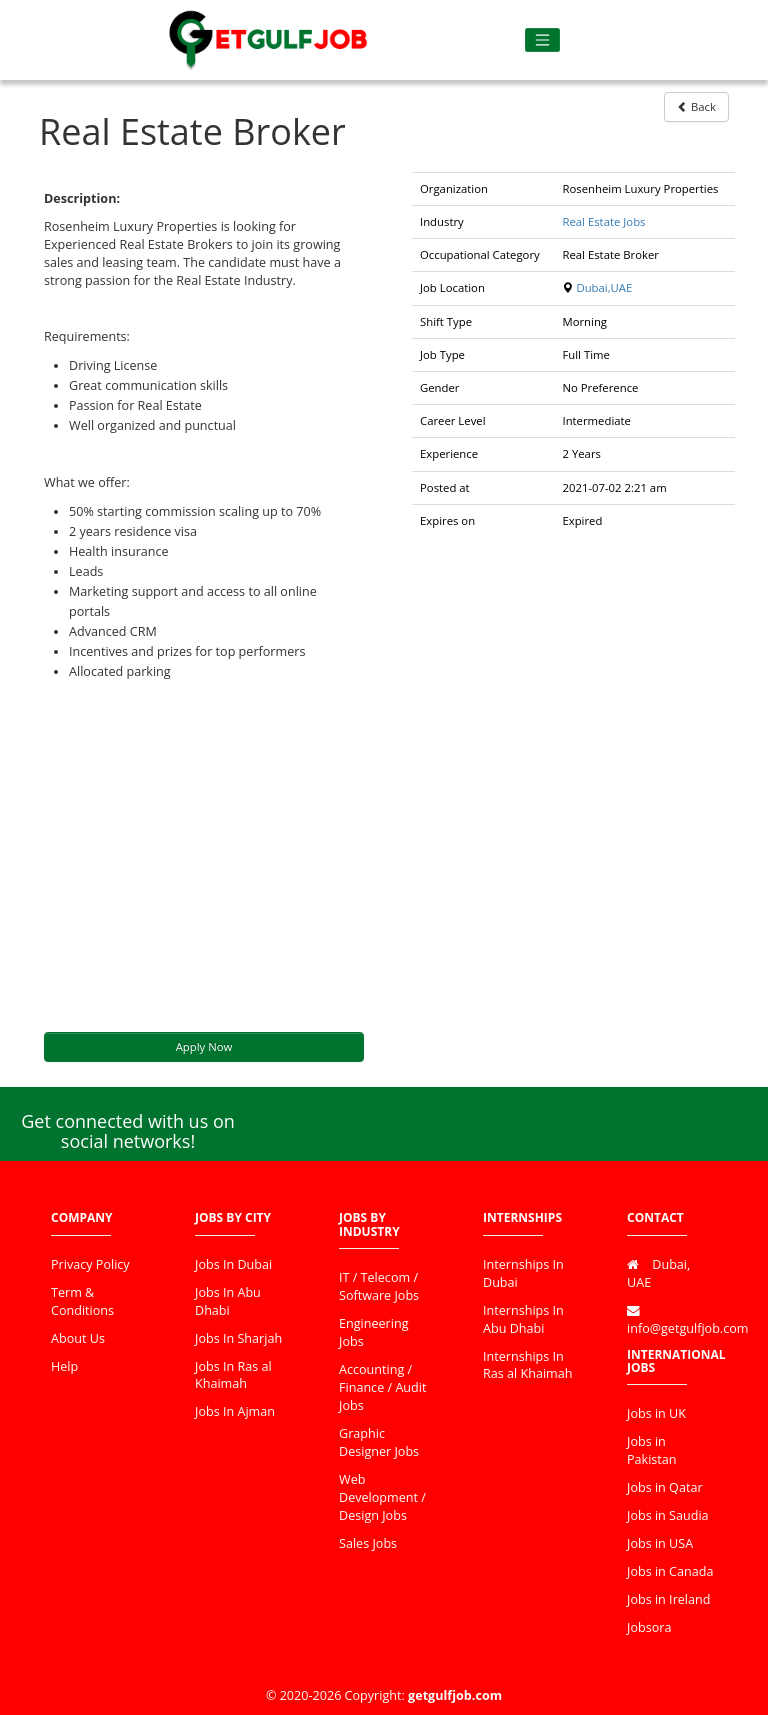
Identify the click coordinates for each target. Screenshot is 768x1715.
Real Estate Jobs (603, 221)
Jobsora (649, 1627)
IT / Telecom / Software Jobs (379, 1286)
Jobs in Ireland (668, 1599)
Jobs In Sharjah (238, 1338)
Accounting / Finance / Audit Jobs (382, 1387)
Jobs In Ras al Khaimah (233, 1375)
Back (696, 106)
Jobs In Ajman (235, 1411)
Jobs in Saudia (668, 1515)
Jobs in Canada (670, 1571)
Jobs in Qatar (665, 1487)
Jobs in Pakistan (652, 1450)
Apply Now (204, 1046)
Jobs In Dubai (233, 1264)
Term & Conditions (82, 1301)
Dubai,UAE (604, 287)
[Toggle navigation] (542, 40)
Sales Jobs (368, 1543)
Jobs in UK (656, 1413)
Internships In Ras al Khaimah (528, 1365)
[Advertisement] (204, 857)
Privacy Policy (90, 1264)
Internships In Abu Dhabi (523, 1319)
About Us (78, 1338)
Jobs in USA (660, 1543)
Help (64, 1366)
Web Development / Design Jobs (382, 1497)
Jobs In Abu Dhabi (228, 1301)
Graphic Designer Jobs (379, 1442)
